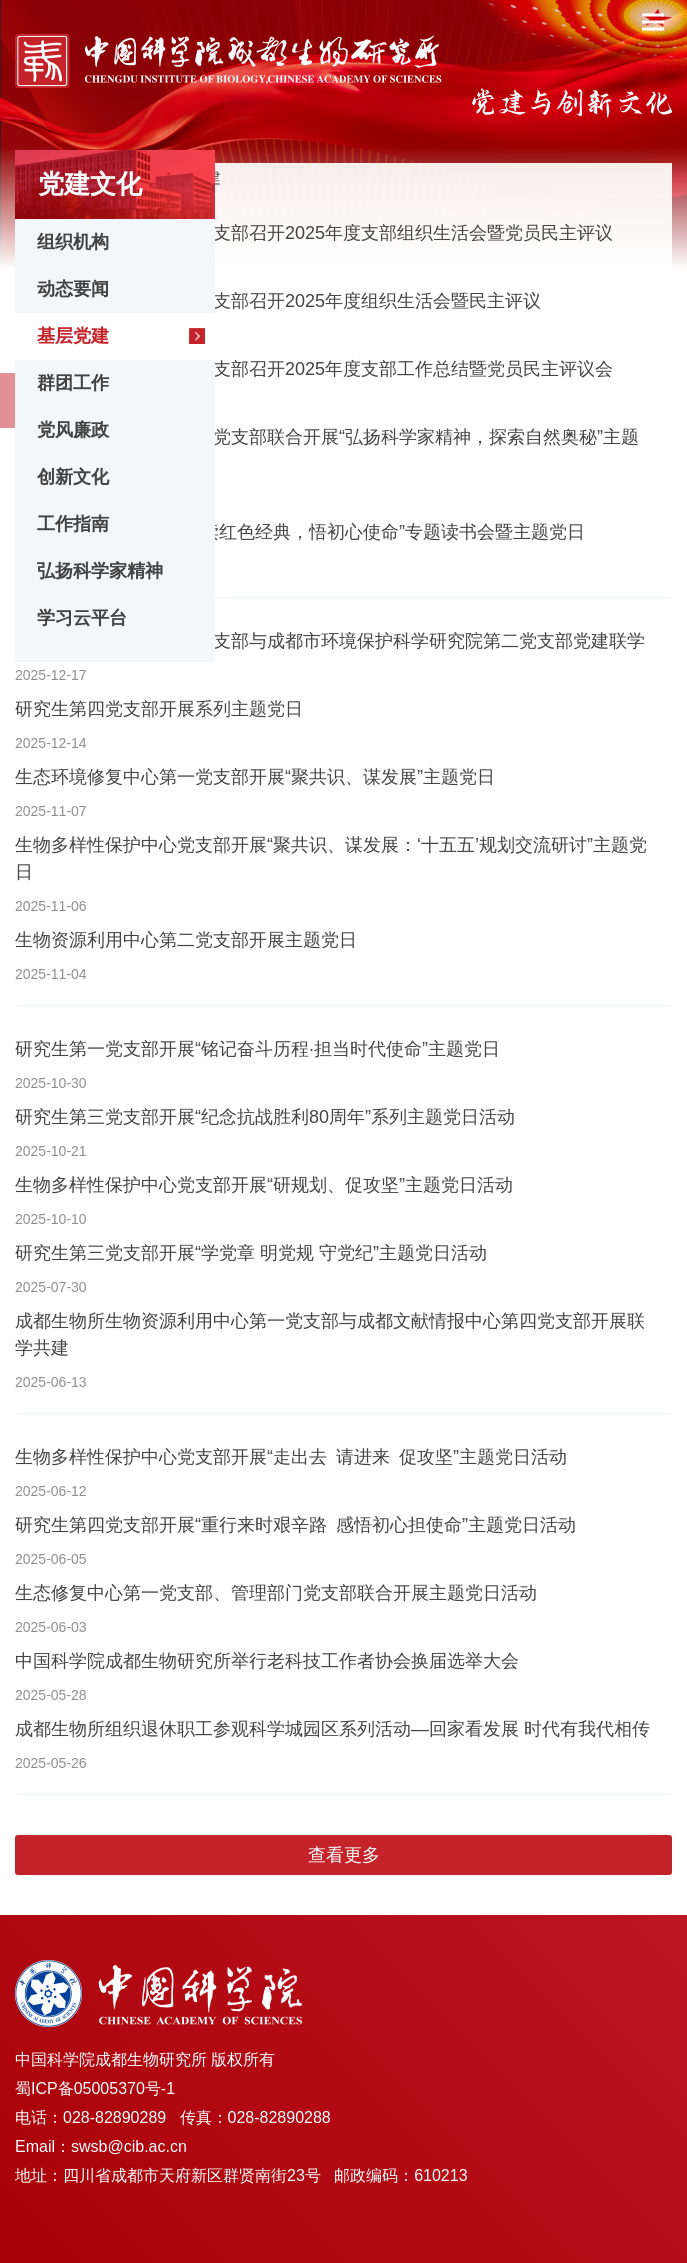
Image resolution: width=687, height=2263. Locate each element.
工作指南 (73, 524)
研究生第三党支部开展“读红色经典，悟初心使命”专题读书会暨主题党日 (300, 532)
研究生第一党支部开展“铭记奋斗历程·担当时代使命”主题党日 (257, 1049)
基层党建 (73, 336)
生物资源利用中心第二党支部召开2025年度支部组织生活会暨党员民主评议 (314, 233)
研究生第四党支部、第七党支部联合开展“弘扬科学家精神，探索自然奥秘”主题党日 (327, 450)
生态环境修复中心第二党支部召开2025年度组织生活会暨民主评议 (278, 301)
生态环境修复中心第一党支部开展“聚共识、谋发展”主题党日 (255, 777)
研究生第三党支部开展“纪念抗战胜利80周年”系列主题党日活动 (265, 1117)
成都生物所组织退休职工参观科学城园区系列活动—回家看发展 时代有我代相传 (332, 1729)
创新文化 (73, 477)
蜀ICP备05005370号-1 (95, 2088)
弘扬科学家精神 (100, 571)
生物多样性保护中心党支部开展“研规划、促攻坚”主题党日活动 (264, 1185)
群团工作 (73, 383)
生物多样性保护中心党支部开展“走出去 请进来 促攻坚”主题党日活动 (291, 1457)
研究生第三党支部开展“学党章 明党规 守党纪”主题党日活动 (251, 1253)
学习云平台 (82, 618)
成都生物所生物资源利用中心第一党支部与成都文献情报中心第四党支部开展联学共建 (330, 1334)
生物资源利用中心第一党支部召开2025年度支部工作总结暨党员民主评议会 (314, 369)
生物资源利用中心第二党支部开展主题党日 (186, 940)
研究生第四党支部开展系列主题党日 (159, 709)
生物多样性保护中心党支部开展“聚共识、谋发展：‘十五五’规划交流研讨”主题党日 (331, 858)
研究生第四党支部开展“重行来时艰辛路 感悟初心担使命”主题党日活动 (295, 1525)
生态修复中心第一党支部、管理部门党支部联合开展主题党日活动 (276, 1593)
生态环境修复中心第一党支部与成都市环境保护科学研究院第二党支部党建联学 (330, 641)
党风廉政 (73, 430)
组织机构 (73, 242)
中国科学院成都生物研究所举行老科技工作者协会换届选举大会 (267, 1661)
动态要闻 (73, 289)
